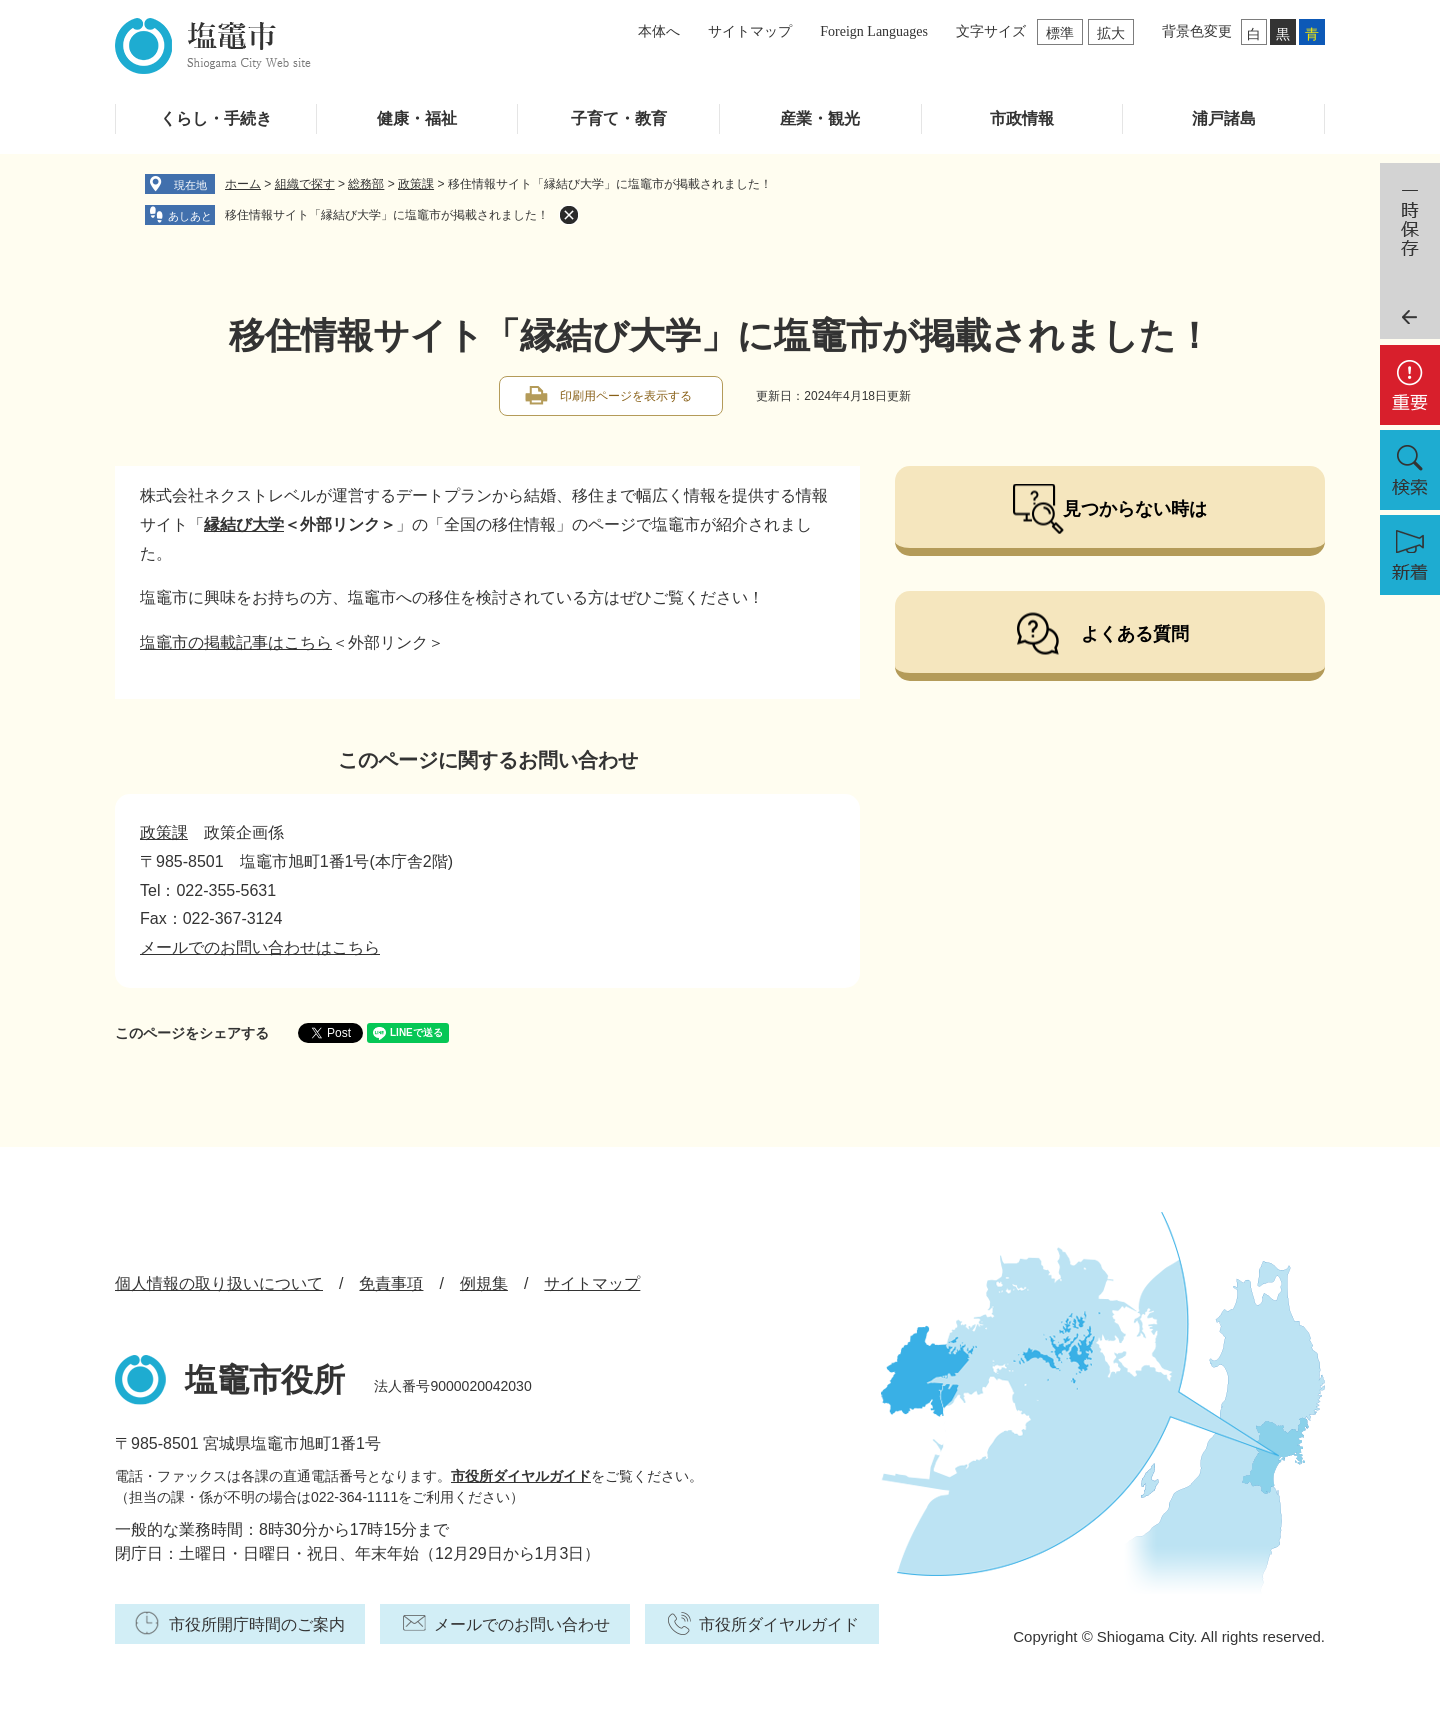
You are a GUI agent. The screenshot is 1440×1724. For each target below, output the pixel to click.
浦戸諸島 (1224, 118)
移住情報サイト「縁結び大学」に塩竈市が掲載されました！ (387, 215)
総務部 (366, 184)
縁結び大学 (244, 524)
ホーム (243, 184)
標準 (1060, 33)
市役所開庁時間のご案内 (257, 1624)
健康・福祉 (417, 118)
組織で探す (305, 184)
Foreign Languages (874, 31)
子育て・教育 (619, 118)
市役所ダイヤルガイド (521, 1476)
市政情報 (1022, 118)
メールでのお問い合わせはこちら (260, 947)
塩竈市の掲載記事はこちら (236, 642)
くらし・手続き (216, 118)
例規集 (484, 1283)
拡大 (1111, 33)
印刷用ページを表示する (626, 396)
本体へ (659, 31)
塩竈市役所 (265, 1380)
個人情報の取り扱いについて (219, 1283)
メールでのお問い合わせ (522, 1624)
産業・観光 (820, 118)
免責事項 (391, 1283)
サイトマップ (750, 31)
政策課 (416, 184)
